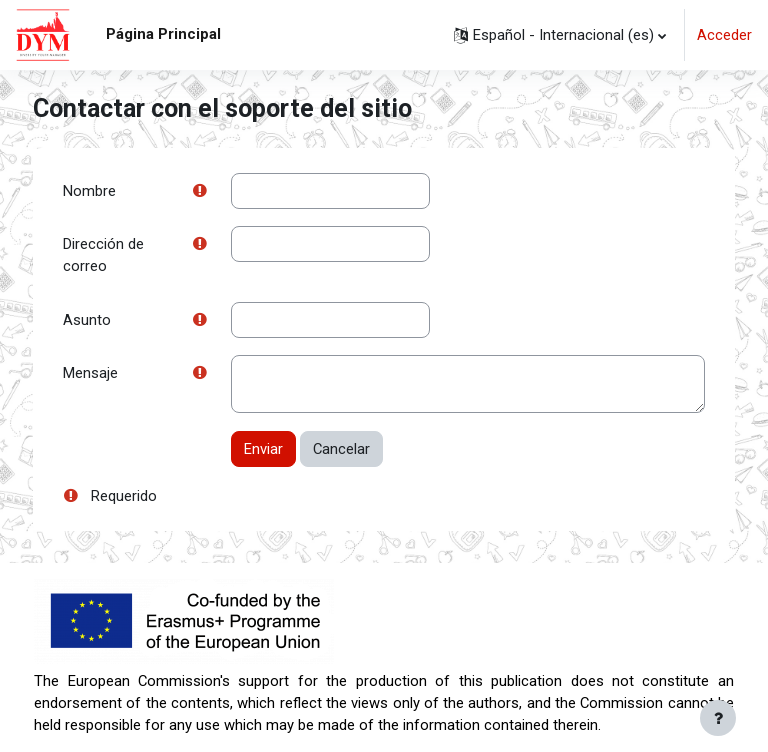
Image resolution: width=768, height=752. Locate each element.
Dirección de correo (103, 255)
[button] (560, 35)
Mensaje (90, 373)
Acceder (724, 35)
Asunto (87, 320)
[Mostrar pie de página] (718, 718)
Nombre (89, 191)
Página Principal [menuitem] (163, 34)
